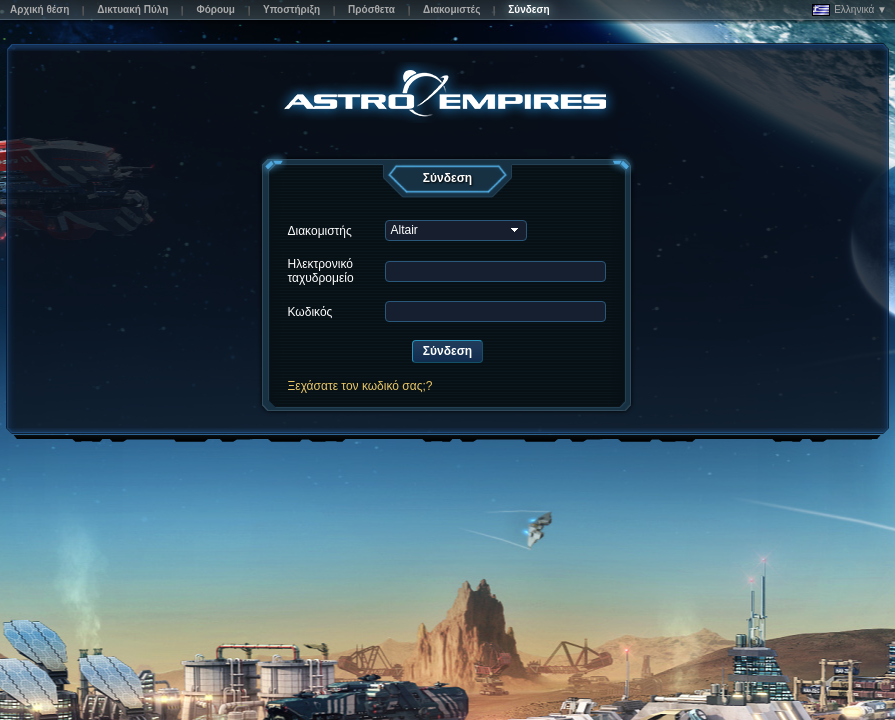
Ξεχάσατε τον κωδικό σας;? (359, 386)
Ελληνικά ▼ (849, 10)
